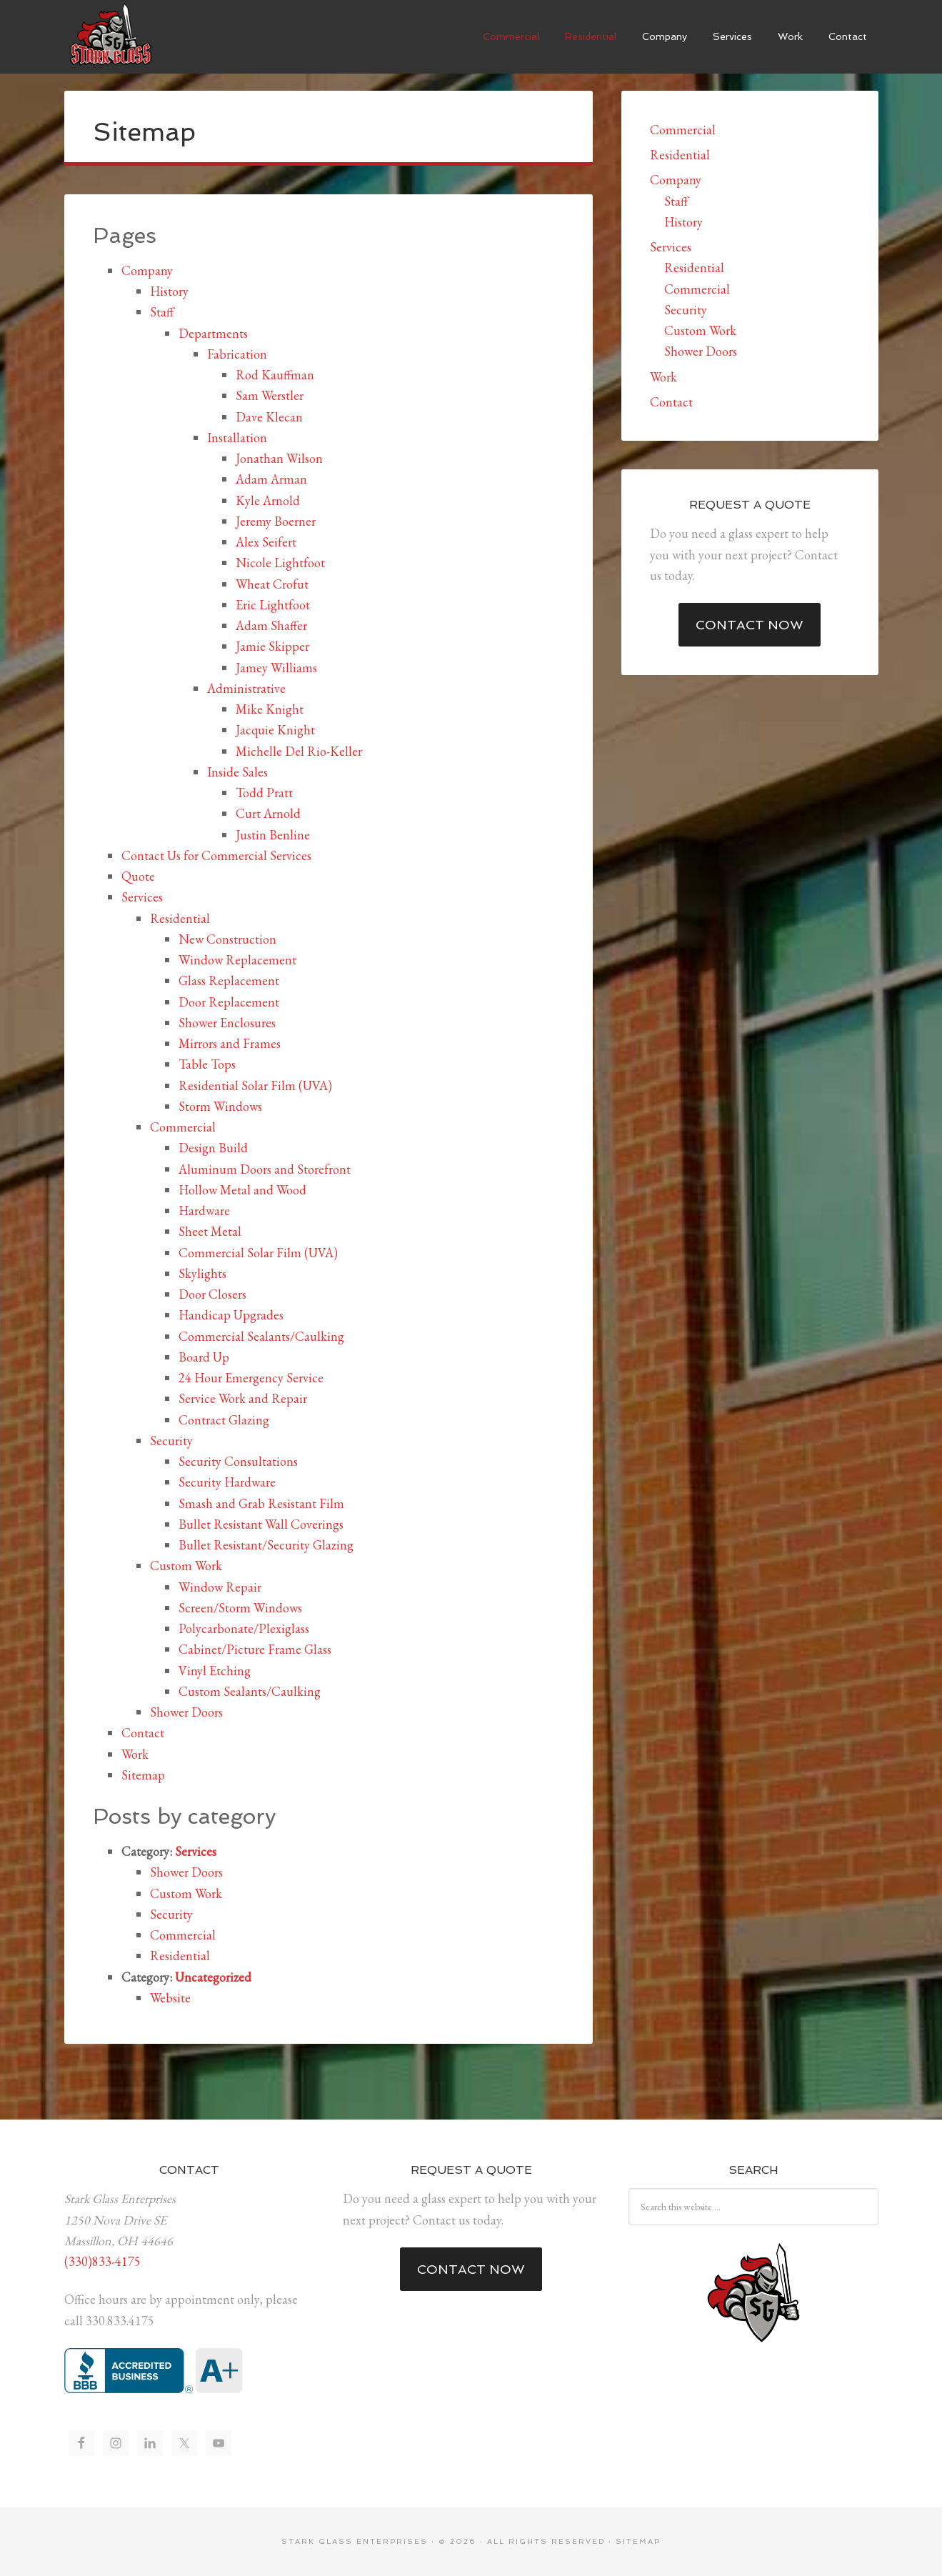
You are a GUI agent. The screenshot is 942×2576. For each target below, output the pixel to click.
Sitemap (143, 1775)
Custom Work (186, 1565)
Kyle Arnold (268, 500)
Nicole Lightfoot (280, 562)
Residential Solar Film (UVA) (255, 1085)
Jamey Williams (276, 667)
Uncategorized (213, 1977)
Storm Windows (220, 1106)
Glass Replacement (229, 980)
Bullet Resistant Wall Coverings (261, 1524)
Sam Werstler (270, 395)
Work (135, 1754)
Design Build (213, 1147)
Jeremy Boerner (276, 521)
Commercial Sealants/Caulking (261, 1336)
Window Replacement (237, 960)
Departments (213, 333)
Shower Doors (186, 1712)
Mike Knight (270, 709)
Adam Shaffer (271, 625)
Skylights (202, 1273)
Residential (180, 918)
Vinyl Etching (215, 1670)
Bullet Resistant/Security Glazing (266, 1545)
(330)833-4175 (102, 2261)
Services (142, 897)
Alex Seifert (266, 542)
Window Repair (220, 1587)
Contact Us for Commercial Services (216, 855)
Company (147, 270)
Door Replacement (229, 1002)
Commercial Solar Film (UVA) (258, 1252)
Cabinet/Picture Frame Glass (255, 1649)
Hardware (204, 1210)
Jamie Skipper (272, 646)
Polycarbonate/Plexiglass (244, 1628)
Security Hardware (227, 1482)
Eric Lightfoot (273, 604)
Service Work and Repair (243, 1398)
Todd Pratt (264, 792)
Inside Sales (237, 772)
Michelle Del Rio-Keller (299, 751)
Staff (162, 312)
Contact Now (749, 624)
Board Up (204, 1357)
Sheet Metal (210, 1231)
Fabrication (237, 354)
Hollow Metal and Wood (242, 1190)
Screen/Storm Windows (240, 1607)
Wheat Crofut (272, 584)
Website (170, 1998)
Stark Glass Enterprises (110, 35)
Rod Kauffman (275, 374)
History (169, 291)
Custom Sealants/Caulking (250, 1691)
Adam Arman (271, 479)
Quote (138, 876)
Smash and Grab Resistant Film (261, 1503)
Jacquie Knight (275, 730)
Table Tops (207, 1064)
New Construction (227, 939)
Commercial (183, 1127)
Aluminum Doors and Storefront (265, 1169)
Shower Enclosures (227, 1022)
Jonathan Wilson (279, 458)
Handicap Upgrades (231, 1315)
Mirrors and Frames (230, 1043)
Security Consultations (238, 1461)
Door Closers (212, 1294)
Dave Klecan (269, 417)
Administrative (246, 688)
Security (171, 1440)
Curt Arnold (268, 813)
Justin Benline (273, 835)
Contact (142, 1732)
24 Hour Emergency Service (251, 1377)
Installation (237, 437)
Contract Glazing (224, 1420)
